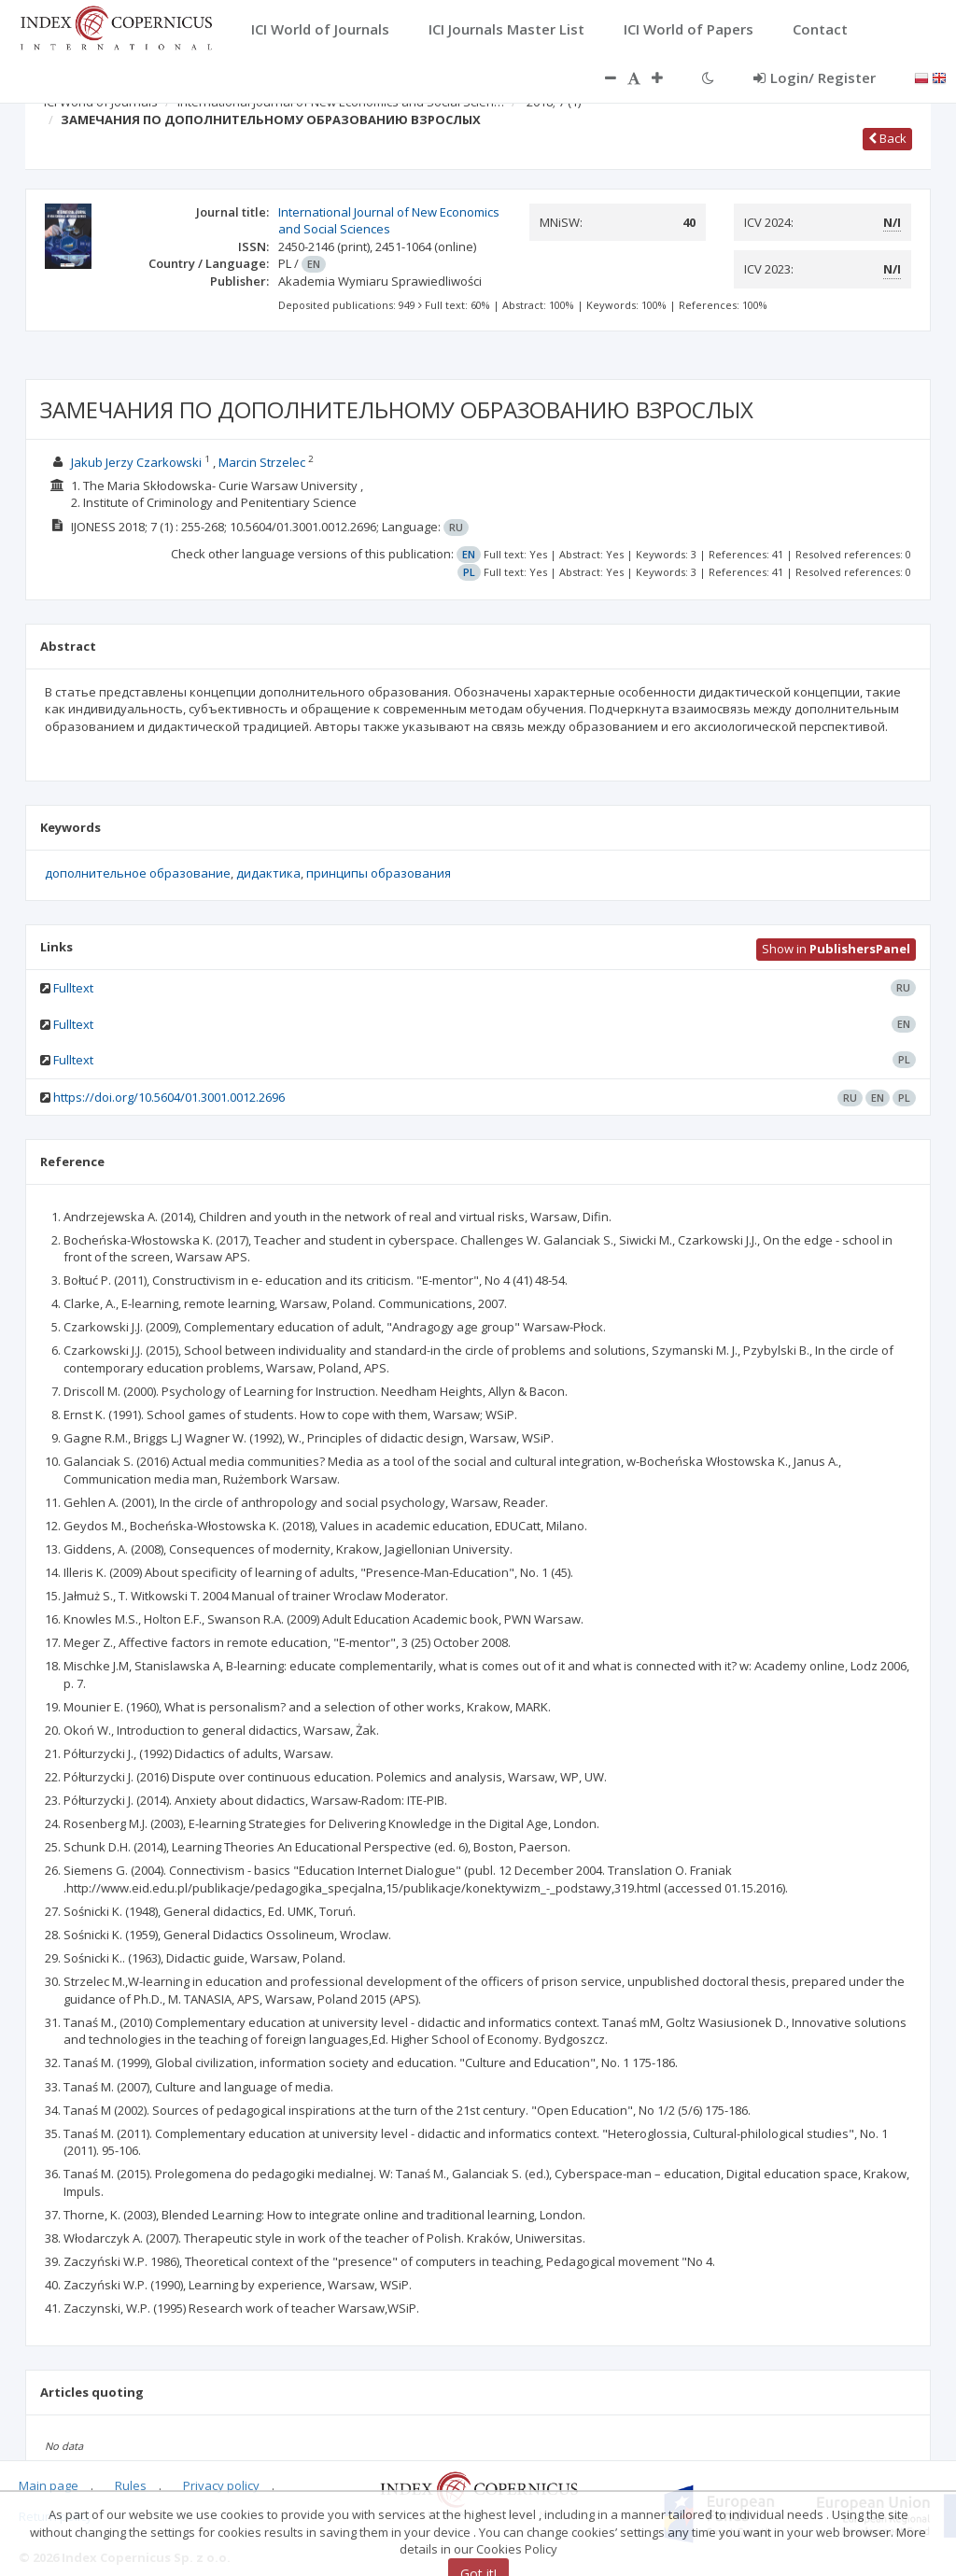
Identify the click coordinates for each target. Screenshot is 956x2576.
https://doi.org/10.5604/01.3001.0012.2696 (169, 1097)
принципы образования (378, 873)
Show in (836, 948)
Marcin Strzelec (261, 462)
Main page (48, 2484)
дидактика (268, 873)
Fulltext (73, 987)
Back (887, 138)
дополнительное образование (138, 873)
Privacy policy (221, 2484)
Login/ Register (814, 77)
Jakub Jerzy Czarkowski (136, 462)
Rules (131, 2484)
